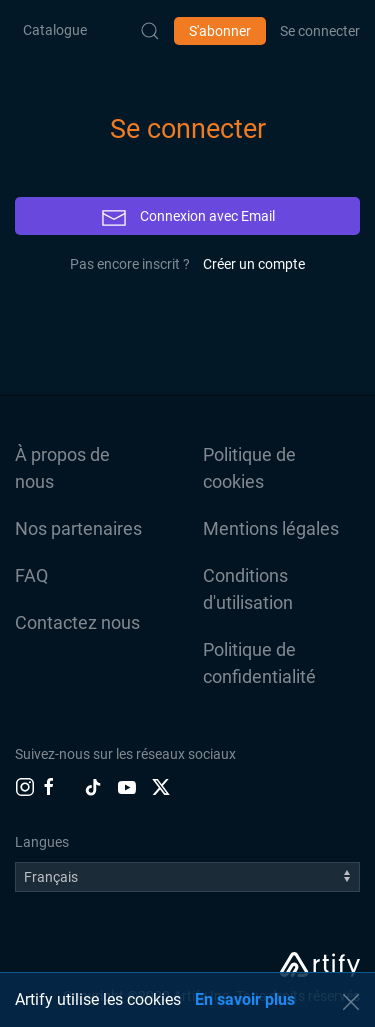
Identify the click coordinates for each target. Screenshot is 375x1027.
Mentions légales (271, 528)
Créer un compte (254, 264)
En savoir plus (245, 999)
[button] (351, 1002)
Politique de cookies (249, 468)
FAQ (31, 575)
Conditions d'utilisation (248, 589)
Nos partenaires (78, 528)
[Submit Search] (150, 31)
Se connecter (320, 31)
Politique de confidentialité (259, 663)
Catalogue (55, 30)
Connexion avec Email (188, 218)
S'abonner (220, 31)
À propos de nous (62, 468)
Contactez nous (77, 622)
